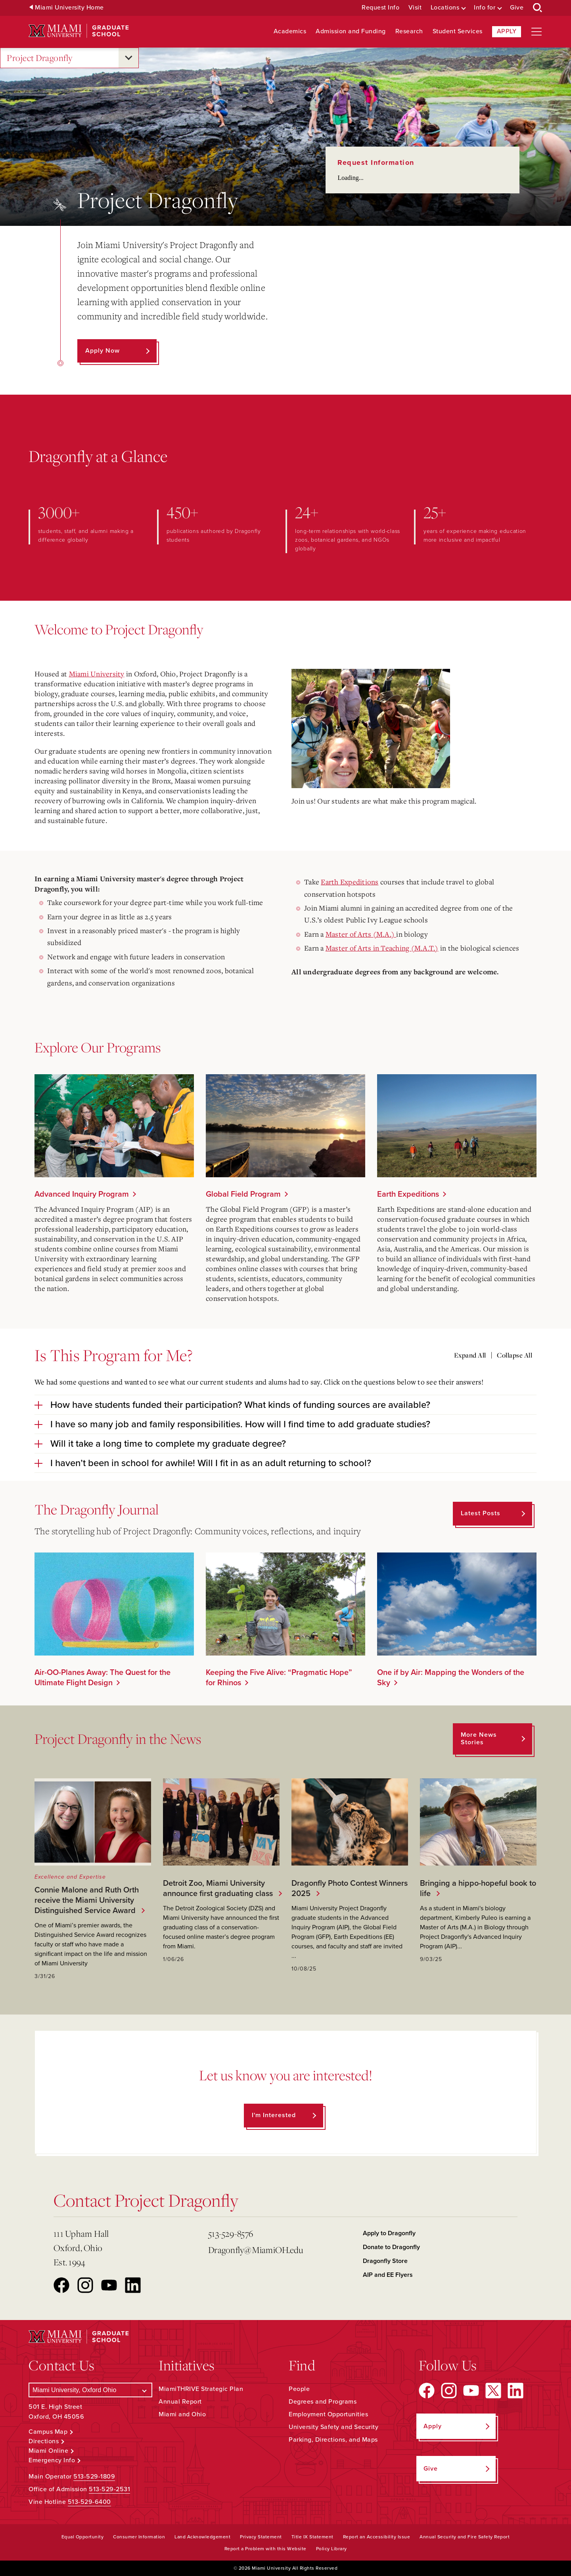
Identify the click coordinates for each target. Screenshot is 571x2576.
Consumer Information (139, 2537)
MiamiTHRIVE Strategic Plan (201, 2389)
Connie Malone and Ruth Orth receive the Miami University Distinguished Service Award (86, 1900)
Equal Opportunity (82, 2537)
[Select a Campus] (90, 2390)
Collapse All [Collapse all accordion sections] (514, 1355)
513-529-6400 (89, 2502)
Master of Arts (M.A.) (361, 934)
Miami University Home (69, 7)
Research (409, 31)
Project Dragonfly (40, 58)
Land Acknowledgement (202, 2537)
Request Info (380, 7)
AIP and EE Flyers (388, 2275)
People (299, 2389)
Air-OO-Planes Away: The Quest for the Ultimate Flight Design (102, 1678)
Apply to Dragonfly (389, 2233)
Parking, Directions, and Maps (333, 2440)
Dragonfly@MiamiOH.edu (255, 2249)
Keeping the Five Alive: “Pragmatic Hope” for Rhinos (279, 1678)
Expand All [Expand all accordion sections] (470, 1355)
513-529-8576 (230, 2233)
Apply (507, 31)
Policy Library (331, 2548)
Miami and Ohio (182, 2414)
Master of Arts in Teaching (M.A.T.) (382, 948)
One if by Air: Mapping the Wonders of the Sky (450, 1678)
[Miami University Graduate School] (79, 31)
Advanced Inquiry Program (81, 1194)
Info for (484, 7)
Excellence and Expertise (70, 1876)
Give (516, 7)
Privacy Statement (261, 2537)
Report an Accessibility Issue (376, 2537)
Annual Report (180, 2402)
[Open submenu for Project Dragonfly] (128, 58)
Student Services (458, 31)
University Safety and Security (333, 2427)
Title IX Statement (312, 2537)
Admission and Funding (351, 31)
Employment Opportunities (328, 2414)
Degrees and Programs (322, 2402)
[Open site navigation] (536, 32)
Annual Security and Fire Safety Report (465, 2537)
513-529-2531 (109, 2489)
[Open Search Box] (537, 8)
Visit (415, 7)
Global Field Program (243, 1194)
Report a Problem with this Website (265, 2548)
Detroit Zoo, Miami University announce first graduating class (216, 1888)
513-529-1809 (94, 2477)
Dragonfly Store (385, 2261)
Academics (290, 31)
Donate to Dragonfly (391, 2247)
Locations (445, 7)
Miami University (97, 673)
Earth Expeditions (349, 881)
